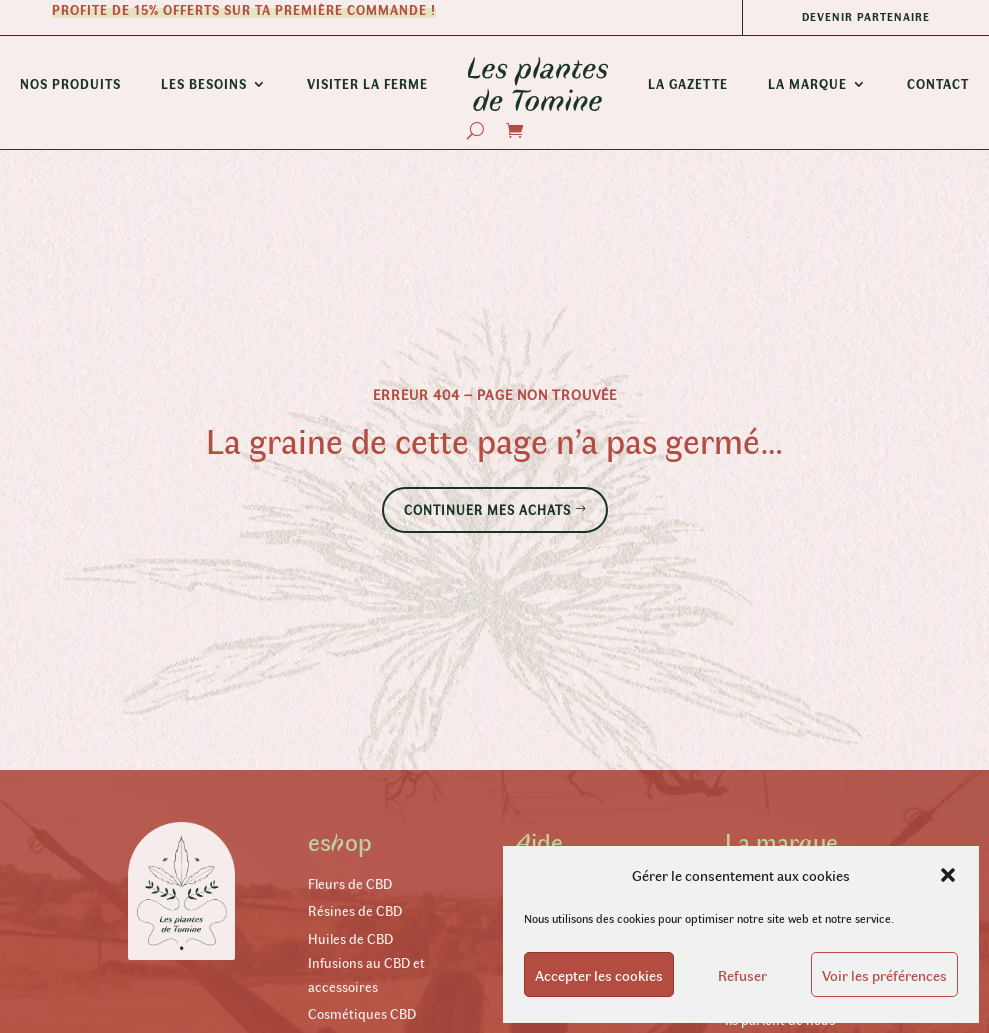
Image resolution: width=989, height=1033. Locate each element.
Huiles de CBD (350, 938)
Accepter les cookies (599, 975)
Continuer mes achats (487, 509)
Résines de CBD (355, 910)
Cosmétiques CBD (362, 1013)
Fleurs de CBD (350, 883)
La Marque (807, 83)
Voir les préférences (884, 975)
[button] (948, 875)
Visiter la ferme (367, 83)
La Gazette (688, 83)
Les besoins (204, 83)
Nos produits (70, 83)
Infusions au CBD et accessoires (366, 974)
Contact (938, 83)
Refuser (742, 975)
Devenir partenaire (866, 16)
